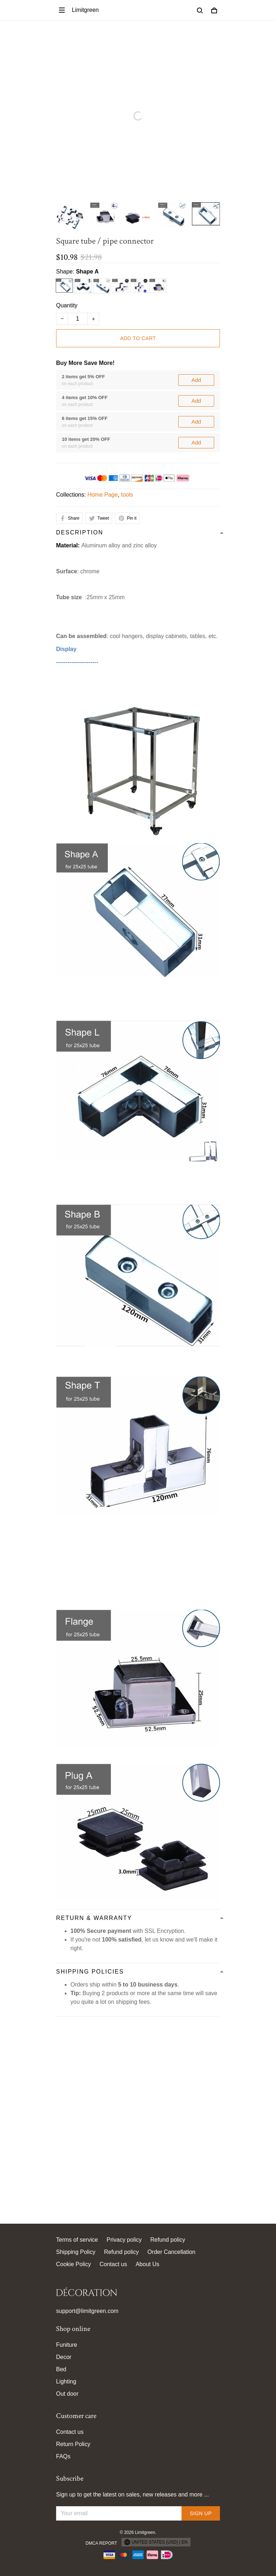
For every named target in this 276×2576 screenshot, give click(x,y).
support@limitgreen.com (87, 2311)
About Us (147, 2264)
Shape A (87, 271)
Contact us (113, 2264)
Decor (64, 2357)
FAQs (63, 2456)
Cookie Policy (73, 2264)
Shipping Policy (75, 2252)
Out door (67, 2394)
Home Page (102, 395)
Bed (61, 2369)
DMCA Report (101, 2543)
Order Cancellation (171, 2252)
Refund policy (167, 2240)
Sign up (201, 2513)
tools (127, 395)
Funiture (66, 2345)
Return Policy (73, 2444)
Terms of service (77, 2240)
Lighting (66, 2381)
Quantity (67, 305)
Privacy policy (124, 2240)
